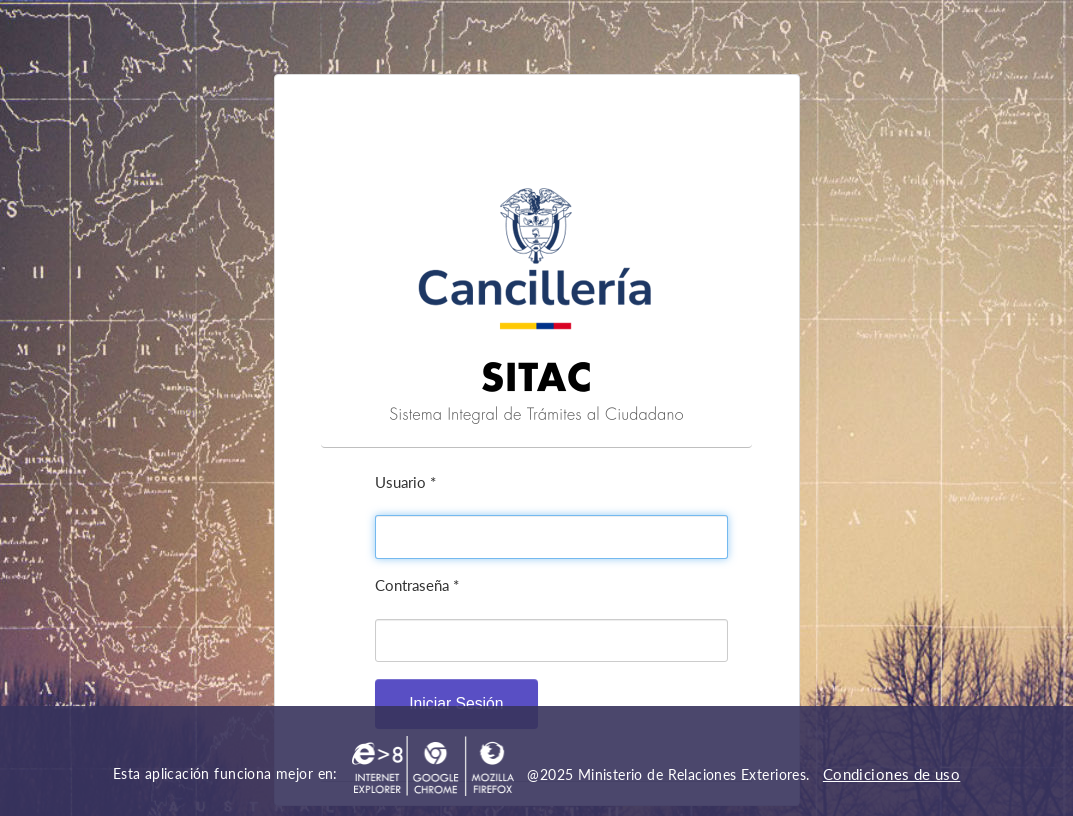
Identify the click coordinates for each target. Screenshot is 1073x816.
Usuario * (405, 482)
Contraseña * (417, 585)
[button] (457, 703)
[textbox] (551, 537)
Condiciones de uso (891, 774)
